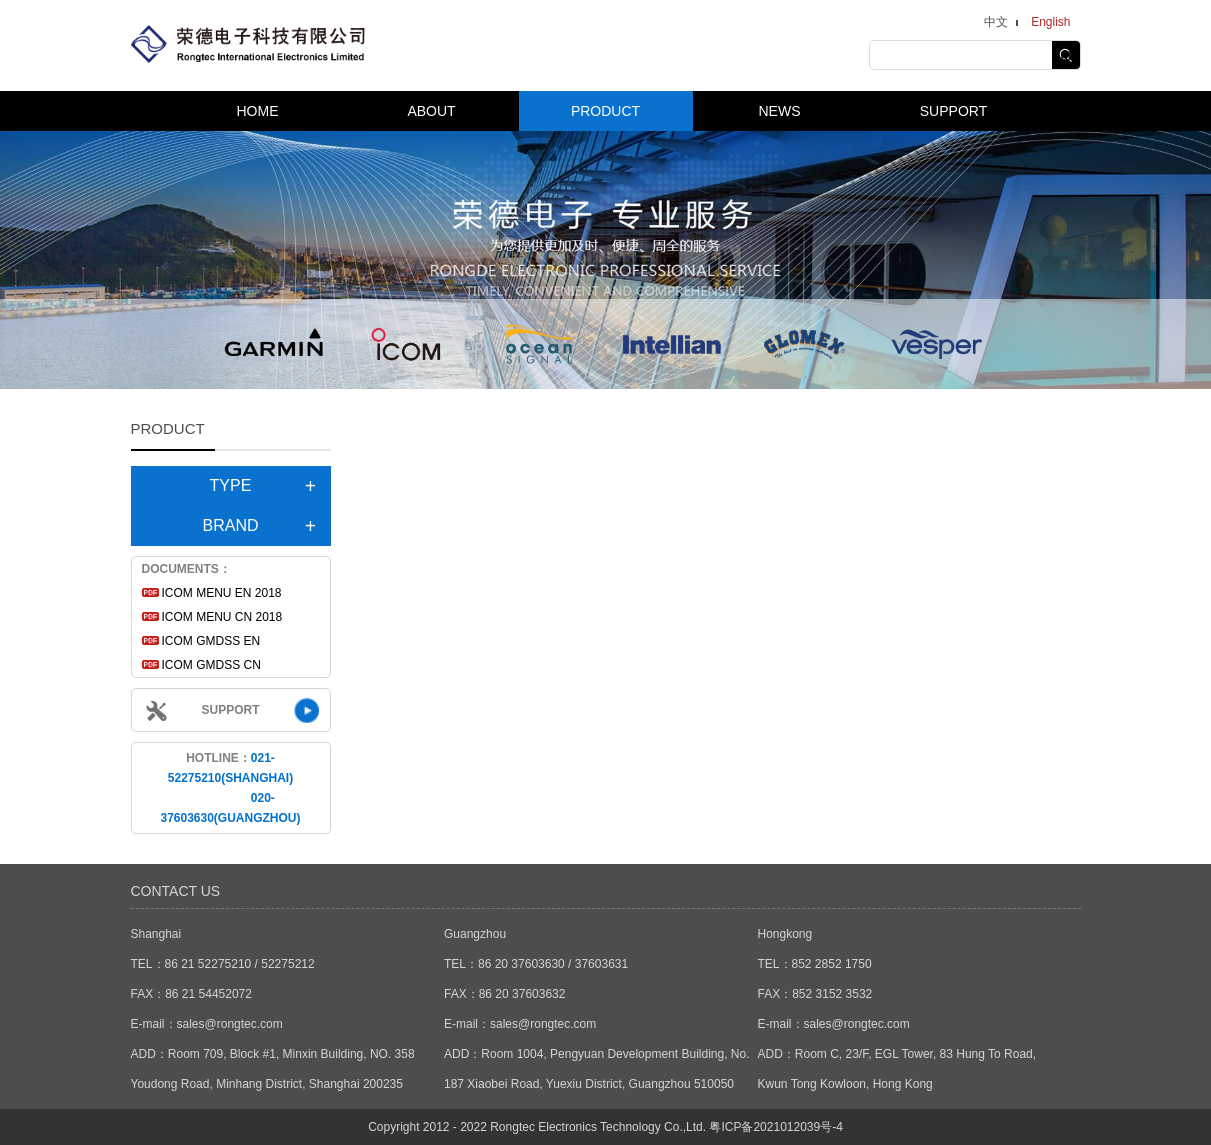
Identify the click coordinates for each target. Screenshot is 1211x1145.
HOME (258, 111)
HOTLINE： (230, 788)
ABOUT (431, 111)
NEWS (780, 111)
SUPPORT (953, 111)
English (1050, 22)
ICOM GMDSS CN (211, 665)
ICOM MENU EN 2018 (222, 593)
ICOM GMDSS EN (211, 641)
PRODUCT (605, 111)
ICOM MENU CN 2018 (222, 617)
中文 (996, 22)
